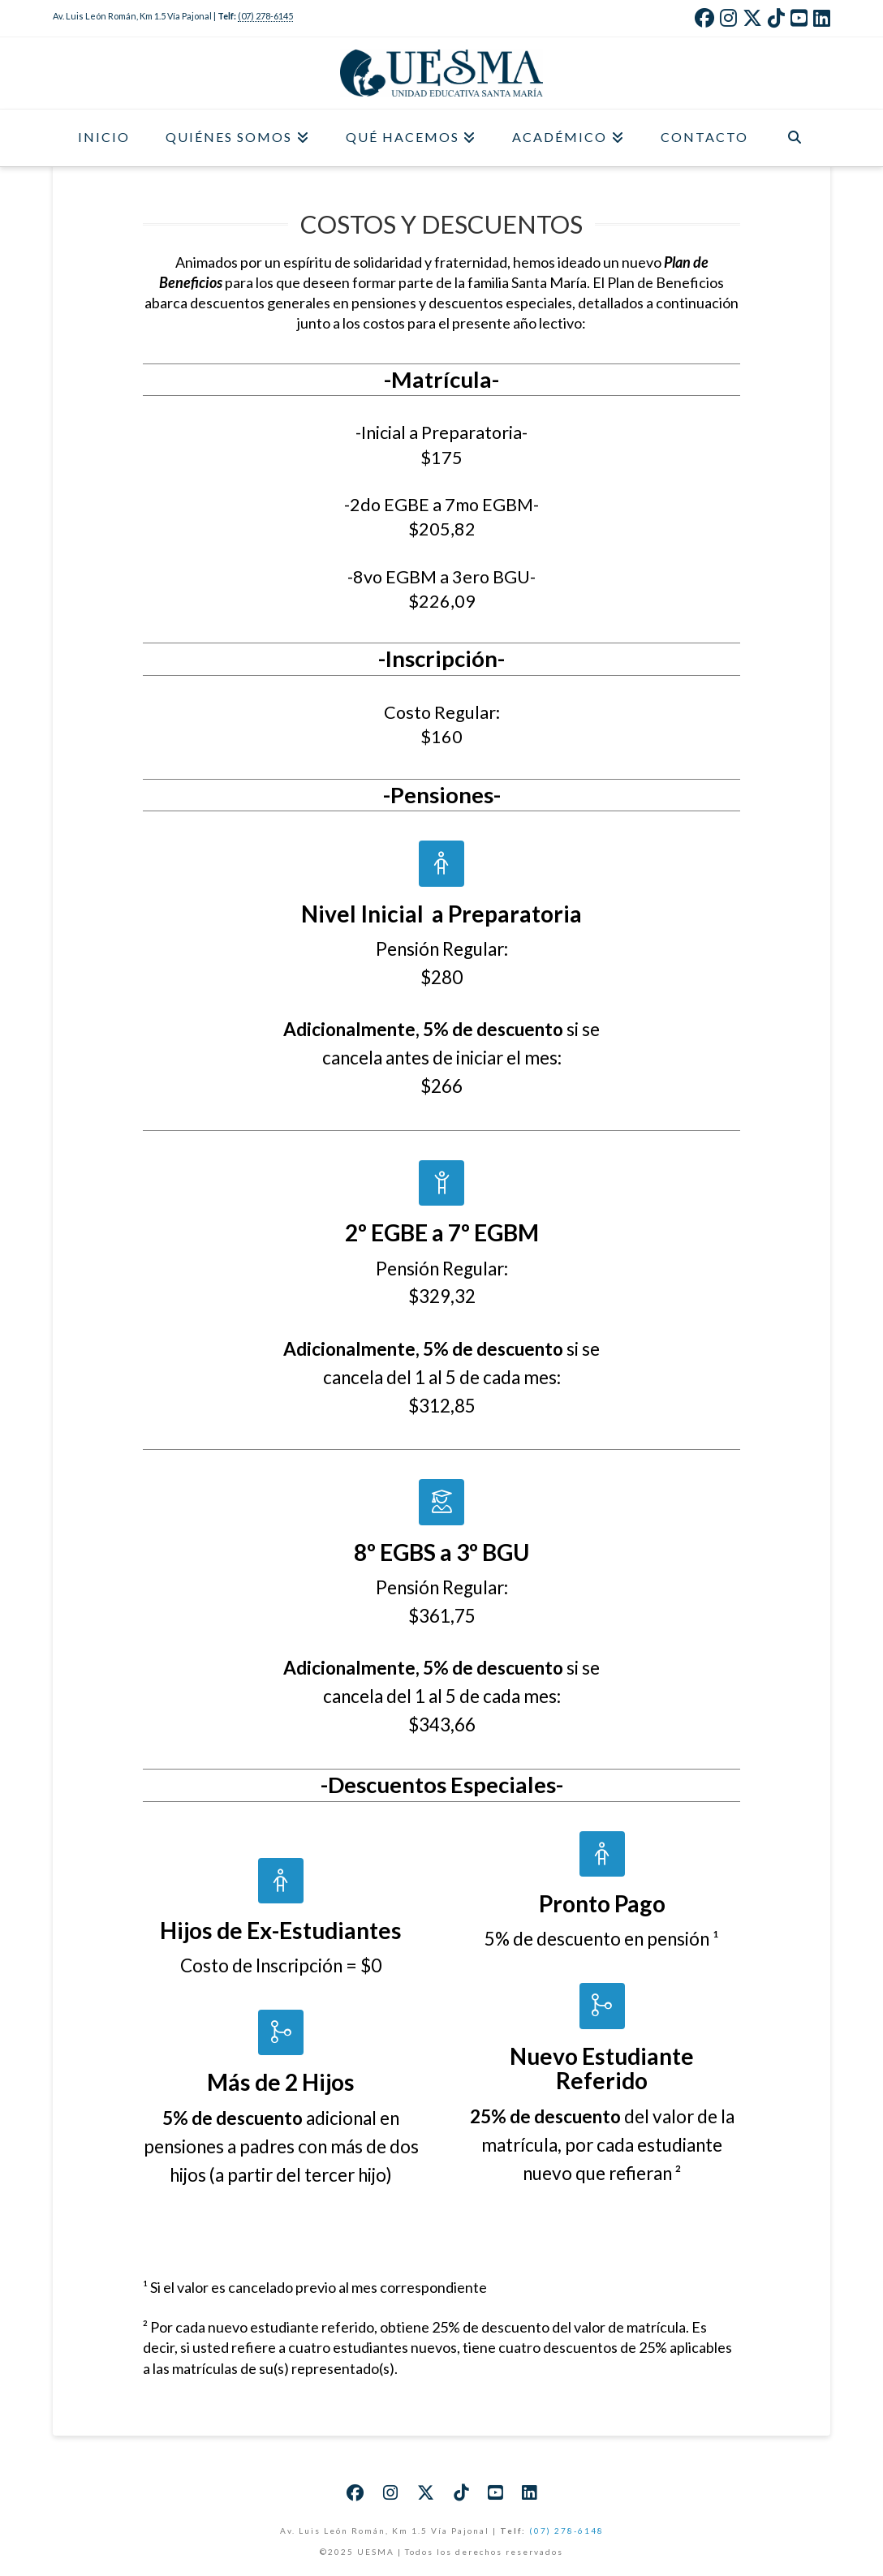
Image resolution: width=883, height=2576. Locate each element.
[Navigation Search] (794, 138)
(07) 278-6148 (566, 2530)
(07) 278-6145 (265, 16)
